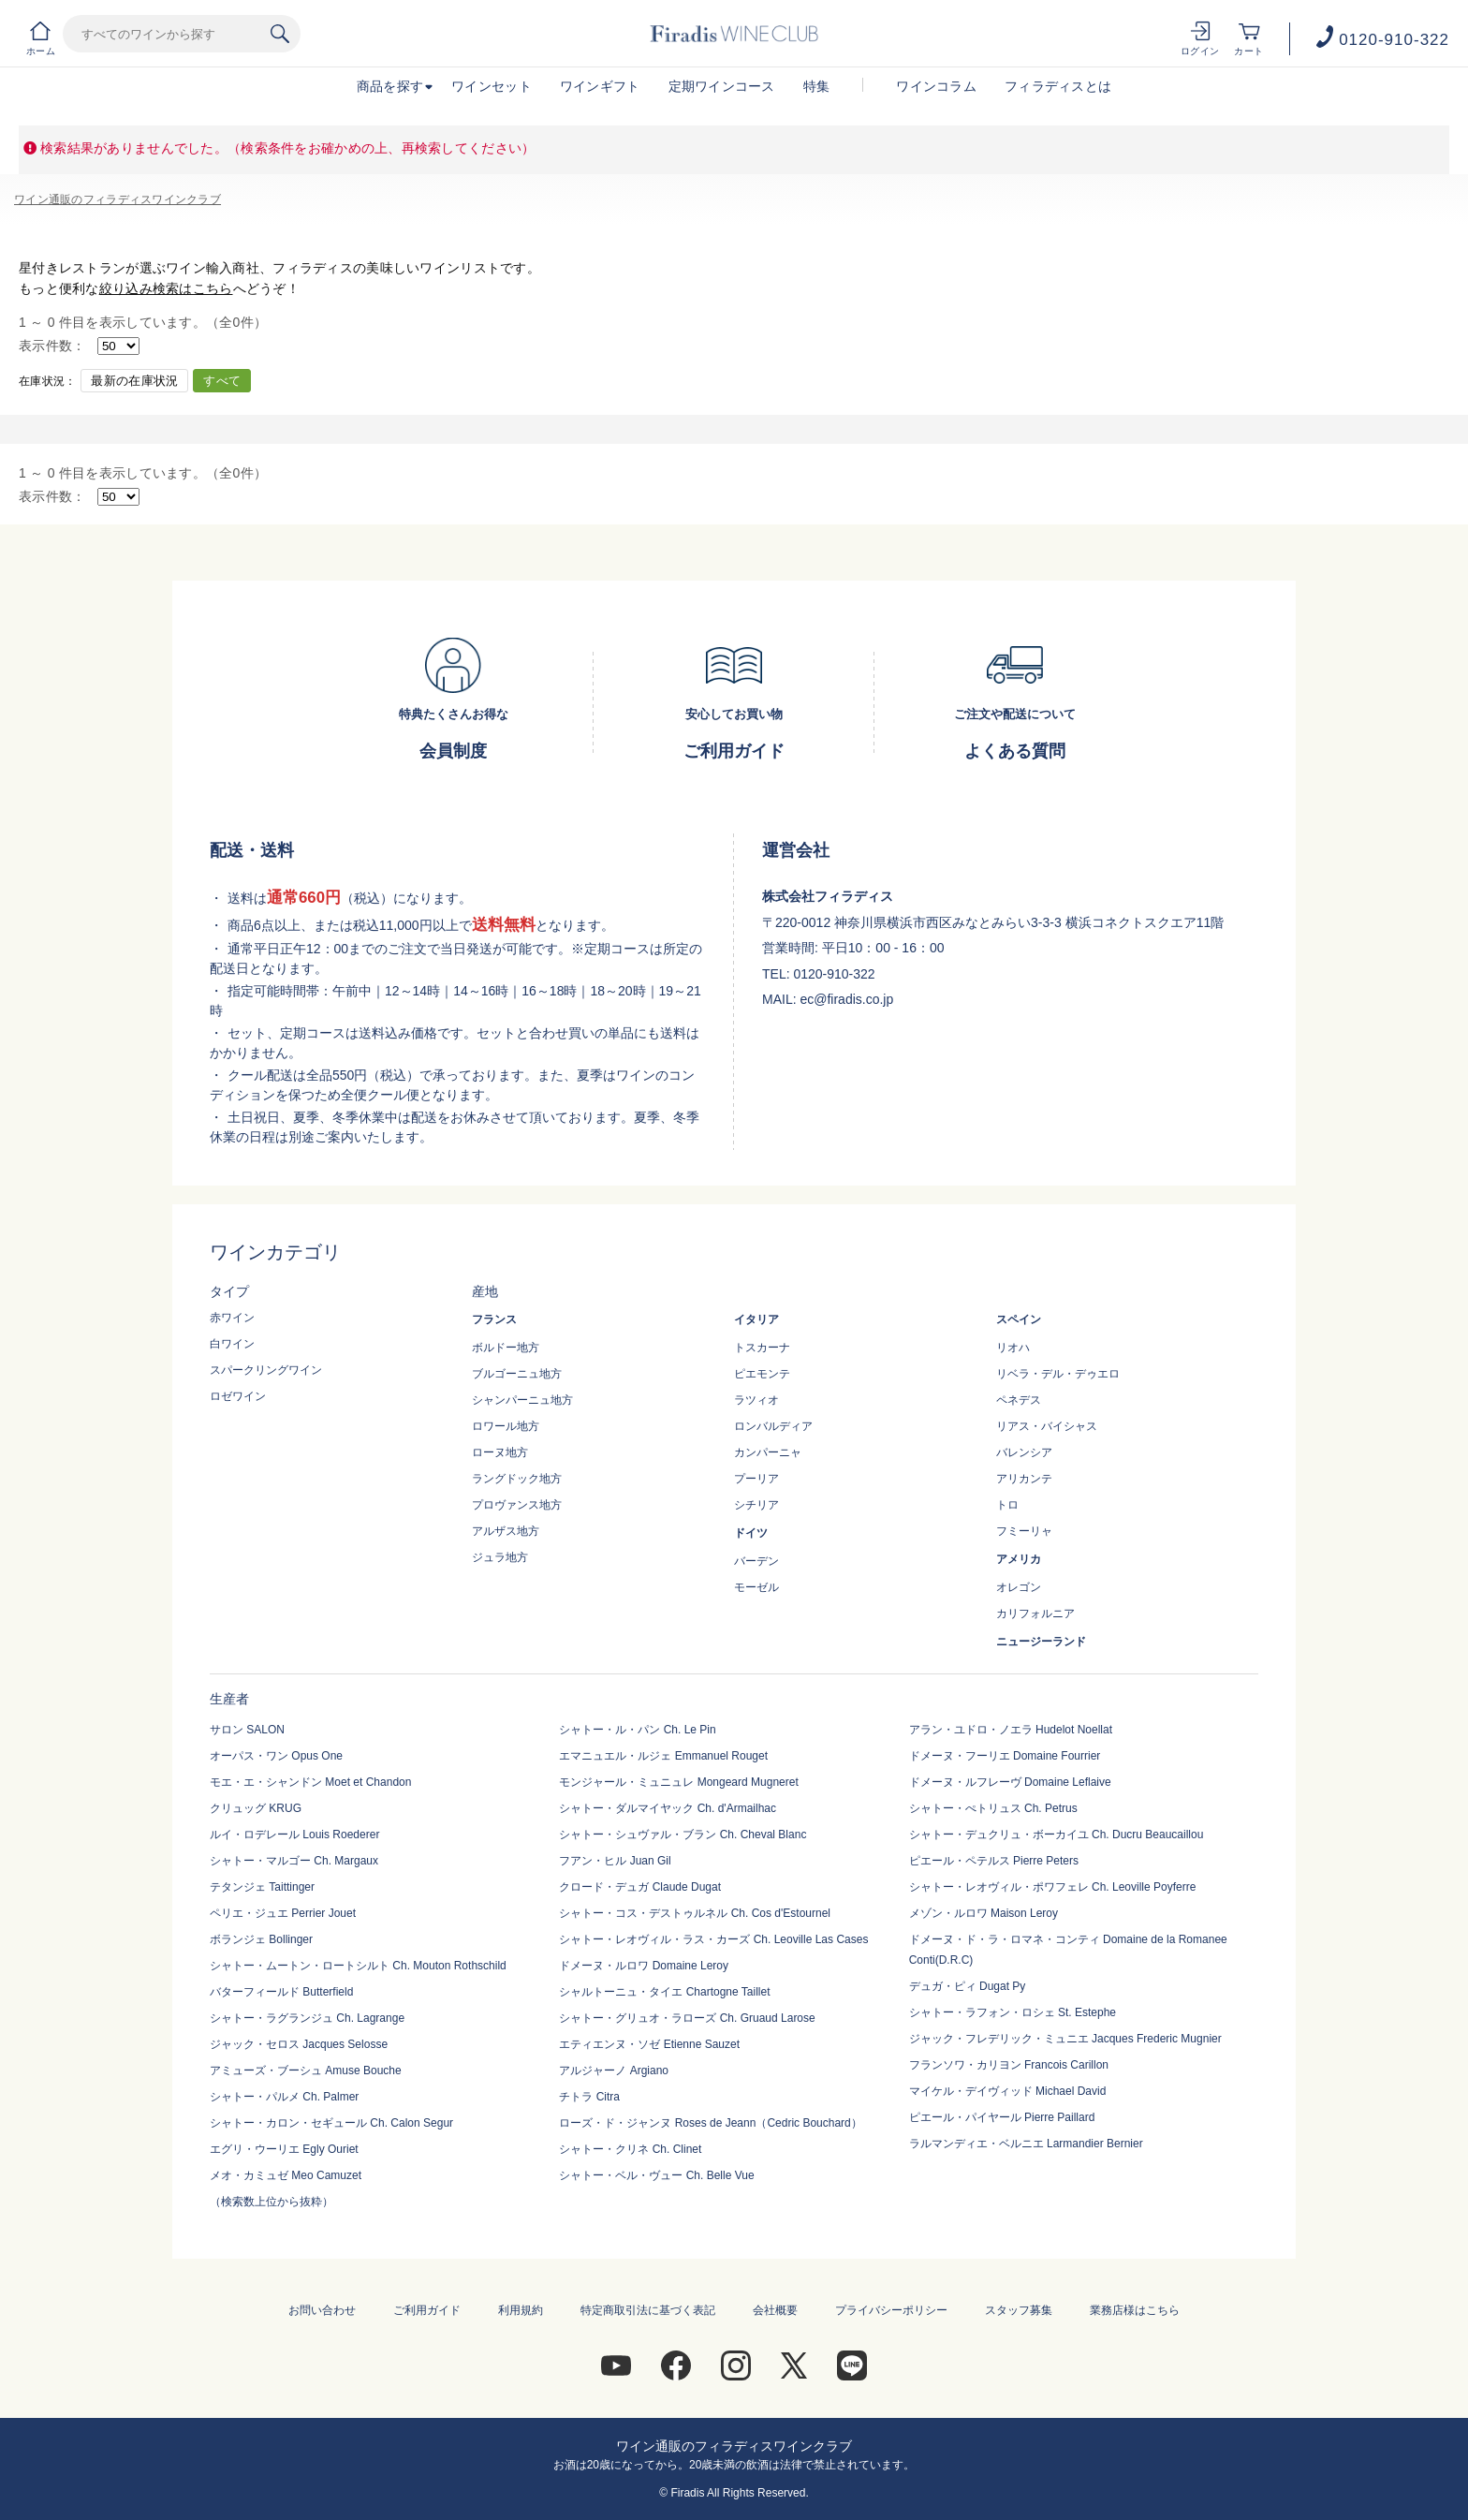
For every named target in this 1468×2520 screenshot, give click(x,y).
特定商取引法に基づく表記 (647, 2310)
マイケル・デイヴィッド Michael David (1008, 2091)
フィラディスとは (1058, 86)
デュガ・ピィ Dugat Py (967, 1986)
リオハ (1013, 1347)
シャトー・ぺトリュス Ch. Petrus (993, 1808)
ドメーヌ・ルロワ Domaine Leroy (643, 1965)
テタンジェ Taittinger (262, 1887)
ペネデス (1018, 1400)
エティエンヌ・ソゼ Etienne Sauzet (649, 2044)
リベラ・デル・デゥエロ (1058, 1373)
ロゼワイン (238, 1396)
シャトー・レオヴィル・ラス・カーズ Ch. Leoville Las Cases (713, 1939)
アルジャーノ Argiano (613, 2070)
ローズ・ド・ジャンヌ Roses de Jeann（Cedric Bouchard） (710, 2122)
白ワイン (232, 1343)
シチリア (756, 1504)
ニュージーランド (1041, 1641)
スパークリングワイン (266, 1370)
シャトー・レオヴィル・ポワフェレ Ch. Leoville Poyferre (1052, 1887)
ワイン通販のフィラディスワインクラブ (117, 199)
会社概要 (775, 2310)
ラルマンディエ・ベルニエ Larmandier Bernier (1026, 2143)
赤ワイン (232, 1317)
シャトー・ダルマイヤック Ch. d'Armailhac (667, 1808)
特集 (816, 86)
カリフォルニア (1035, 1613)
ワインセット (491, 86)
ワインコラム (936, 86)
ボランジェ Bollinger (261, 1939)
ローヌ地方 (500, 1452)
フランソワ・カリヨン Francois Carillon (1008, 2064)
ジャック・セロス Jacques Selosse (299, 2044)
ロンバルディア (773, 1426)
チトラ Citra (589, 2096)
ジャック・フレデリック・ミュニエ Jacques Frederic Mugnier (1065, 2038)
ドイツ (751, 1533)
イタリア (756, 1319)
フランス (494, 1319)
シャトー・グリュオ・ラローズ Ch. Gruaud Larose (687, 2018)
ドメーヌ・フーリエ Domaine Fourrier (1005, 1755)
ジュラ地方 (500, 1557)
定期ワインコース (721, 86)
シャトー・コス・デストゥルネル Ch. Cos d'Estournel (694, 1913)
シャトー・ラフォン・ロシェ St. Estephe (1012, 2012)
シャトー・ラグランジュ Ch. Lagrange (307, 2018)
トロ (1007, 1504)
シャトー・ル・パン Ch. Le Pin (637, 1729)
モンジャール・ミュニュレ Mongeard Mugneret (678, 1782)
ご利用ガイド (427, 2310)
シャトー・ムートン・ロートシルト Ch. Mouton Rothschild (358, 1965)
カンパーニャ (767, 1452)
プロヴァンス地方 (517, 1504)
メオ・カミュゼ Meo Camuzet (285, 2175)
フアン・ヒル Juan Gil (614, 1860)
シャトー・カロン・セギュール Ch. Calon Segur (331, 2122)
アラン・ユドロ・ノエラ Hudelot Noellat (1010, 1729)
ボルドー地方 (505, 1347)
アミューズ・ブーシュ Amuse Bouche (306, 2070)
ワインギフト (600, 86)
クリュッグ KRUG (255, 1808)
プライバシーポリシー (891, 2310)
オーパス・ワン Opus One (276, 1755)
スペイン (1018, 1319)
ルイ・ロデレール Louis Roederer (294, 1834)
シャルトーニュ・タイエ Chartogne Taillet (664, 1991)
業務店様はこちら (1135, 2310)
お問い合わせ (322, 2310)
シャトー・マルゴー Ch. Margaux (294, 1860)
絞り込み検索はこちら (166, 288)
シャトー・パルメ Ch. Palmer (284, 2096)
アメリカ (1018, 1559)
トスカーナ (762, 1347)
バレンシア (1024, 1452)
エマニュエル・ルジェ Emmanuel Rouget (663, 1755)
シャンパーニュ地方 (522, 1400)
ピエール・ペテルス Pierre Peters (994, 1860)
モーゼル (756, 1587)
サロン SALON (247, 1729)
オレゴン (1018, 1587)
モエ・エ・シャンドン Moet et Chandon (310, 1782)
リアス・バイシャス (1046, 1426)
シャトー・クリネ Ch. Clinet (630, 2149)
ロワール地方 (505, 1426)
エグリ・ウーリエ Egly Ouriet (284, 2149)
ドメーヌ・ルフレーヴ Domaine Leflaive (1010, 1782)
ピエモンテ (762, 1373)
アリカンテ (1024, 1478)
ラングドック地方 (517, 1478)
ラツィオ (756, 1400)
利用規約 (520, 2310)
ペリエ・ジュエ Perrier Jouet (283, 1913)
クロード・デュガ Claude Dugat (640, 1887)
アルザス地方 (505, 1531)
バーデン (756, 1561)
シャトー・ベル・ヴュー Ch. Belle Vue (656, 2175)
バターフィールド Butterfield (281, 1991)
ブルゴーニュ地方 (517, 1373)
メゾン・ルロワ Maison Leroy (983, 1913)
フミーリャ (1024, 1531)
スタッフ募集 (1018, 2310)
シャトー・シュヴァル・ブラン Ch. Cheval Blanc (682, 1834)
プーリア (756, 1478)
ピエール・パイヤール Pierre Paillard (1002, 2117)
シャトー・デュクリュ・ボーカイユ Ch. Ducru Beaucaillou (1056, 1834)
